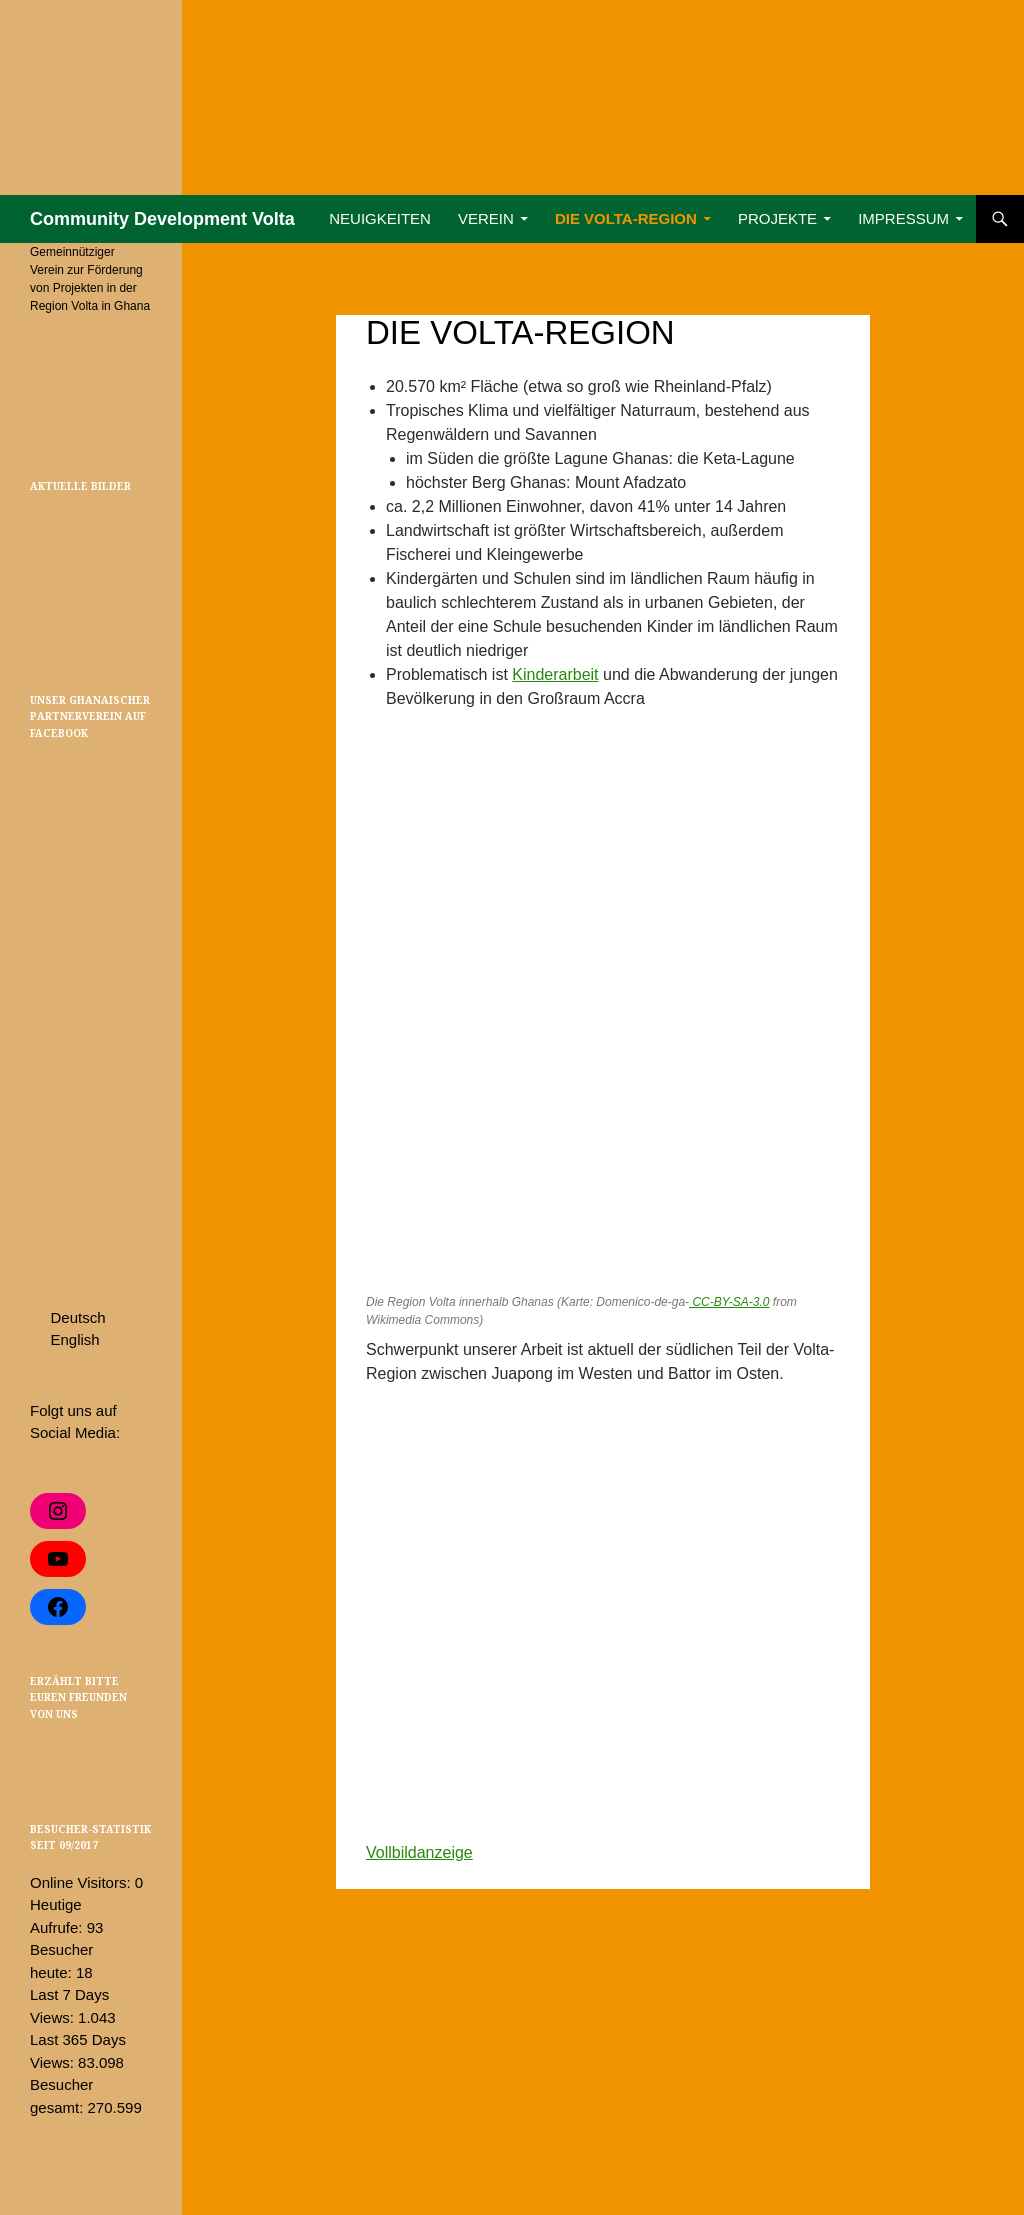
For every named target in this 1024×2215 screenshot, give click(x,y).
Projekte (777, 218)
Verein (486, 218)
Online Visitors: (82, 1882)
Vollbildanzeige (419, 1852)
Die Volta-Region (626, 218)
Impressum (903, 218)
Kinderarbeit (555, 674)
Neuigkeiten (380, 218)
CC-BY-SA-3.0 (729, 1302)
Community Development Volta (162, 219)
